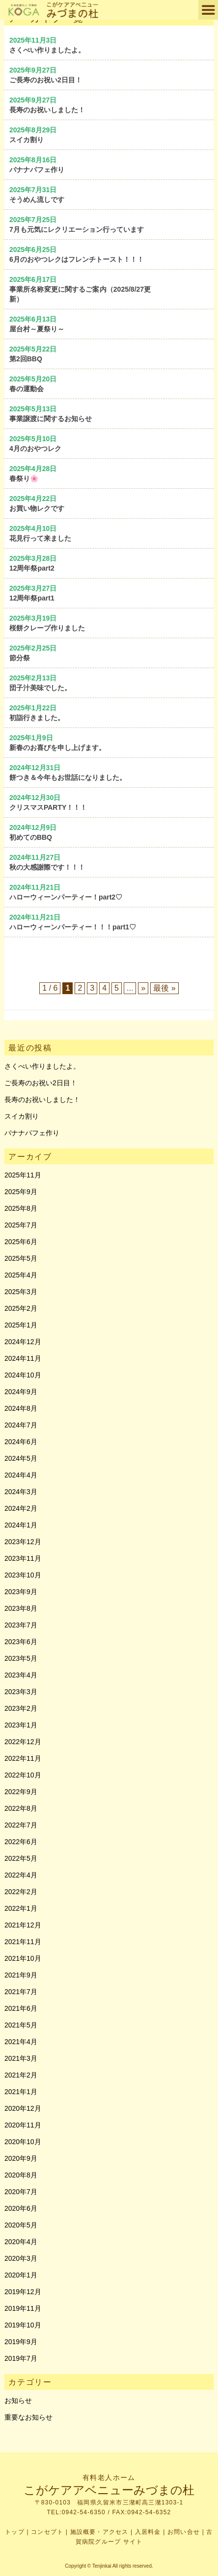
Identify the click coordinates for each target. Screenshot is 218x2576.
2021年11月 (22, 1942)
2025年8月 (20, 1208)
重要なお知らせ (28, 2417)
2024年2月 (20, 1508)
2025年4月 (20, 1275)
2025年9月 (20, 1192)
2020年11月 (22, 2125)
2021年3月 (20, 2058)
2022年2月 (20, 1892)
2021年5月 (20, 2025)
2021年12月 (22, 1925)
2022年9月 (20, 1792)
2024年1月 (20, 1525)
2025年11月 (22, 1175)
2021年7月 (20, 1992)
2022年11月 (22, 1758)
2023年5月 (20, 1658)
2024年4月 (20, 1475)
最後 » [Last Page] (164, 988)
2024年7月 (20, 1425)
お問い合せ (183, 2531)
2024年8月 (20, 1408)
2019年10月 (22, 2325)
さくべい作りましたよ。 (42, 1066)
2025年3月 (20, 1292)
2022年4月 (20, 1875)
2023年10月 (22, 1575)
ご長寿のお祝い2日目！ (40, 1083)
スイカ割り (21, 1116)
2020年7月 (20, 2192)
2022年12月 (22, 1742)
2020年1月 (20, 2275)
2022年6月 (20, 1842)
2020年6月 (20, 2208)
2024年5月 (20, 1458)
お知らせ (18, 2400)
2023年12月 (22, 1542)
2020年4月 (20, 2242)
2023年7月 (20, 1625)
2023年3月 (20, 1692)
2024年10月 (22, 1375)
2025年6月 (20, 1242)
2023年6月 (20, 1642)
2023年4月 (20, 1675)
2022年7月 (20, 1825)
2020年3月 (20, 2258)
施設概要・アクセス (99, 2531)
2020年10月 (22, 2142)
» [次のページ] (143, 988)
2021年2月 (20, 2075)
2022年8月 (20, 1808)
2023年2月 (20, 1708)
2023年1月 (20, 1725)
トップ (15, 2531)
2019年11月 (22, 2308)
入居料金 (148, 2531)
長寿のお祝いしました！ (42, 1099)
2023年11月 (22, 1558)
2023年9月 (20, 1592)
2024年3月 (20, 1492)
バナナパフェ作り (31, 1133)
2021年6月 (20, 2008)
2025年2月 (20, 1308)
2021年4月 (20, 2042)
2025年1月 (20, 1325)
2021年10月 (22, 1958)
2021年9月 (20, 1975)
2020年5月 (20, 2225)
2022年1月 (20, 1908)
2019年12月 (22, 2292)
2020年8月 (20, 2175)
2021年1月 (20, 2092)
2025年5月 (20, 1258)
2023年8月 (20, 1608)
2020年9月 (20, 2158)
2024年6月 (20, 1442)
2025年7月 (20, 1225)
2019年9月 (20, 2342)
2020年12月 (22, 2108)
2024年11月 (22, 1358)
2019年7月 (20, 2358)
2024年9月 (20, 1392)
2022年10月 (22, 1775)
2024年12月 (22, 1342)
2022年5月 (20, 1858)
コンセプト (47, 2531)
